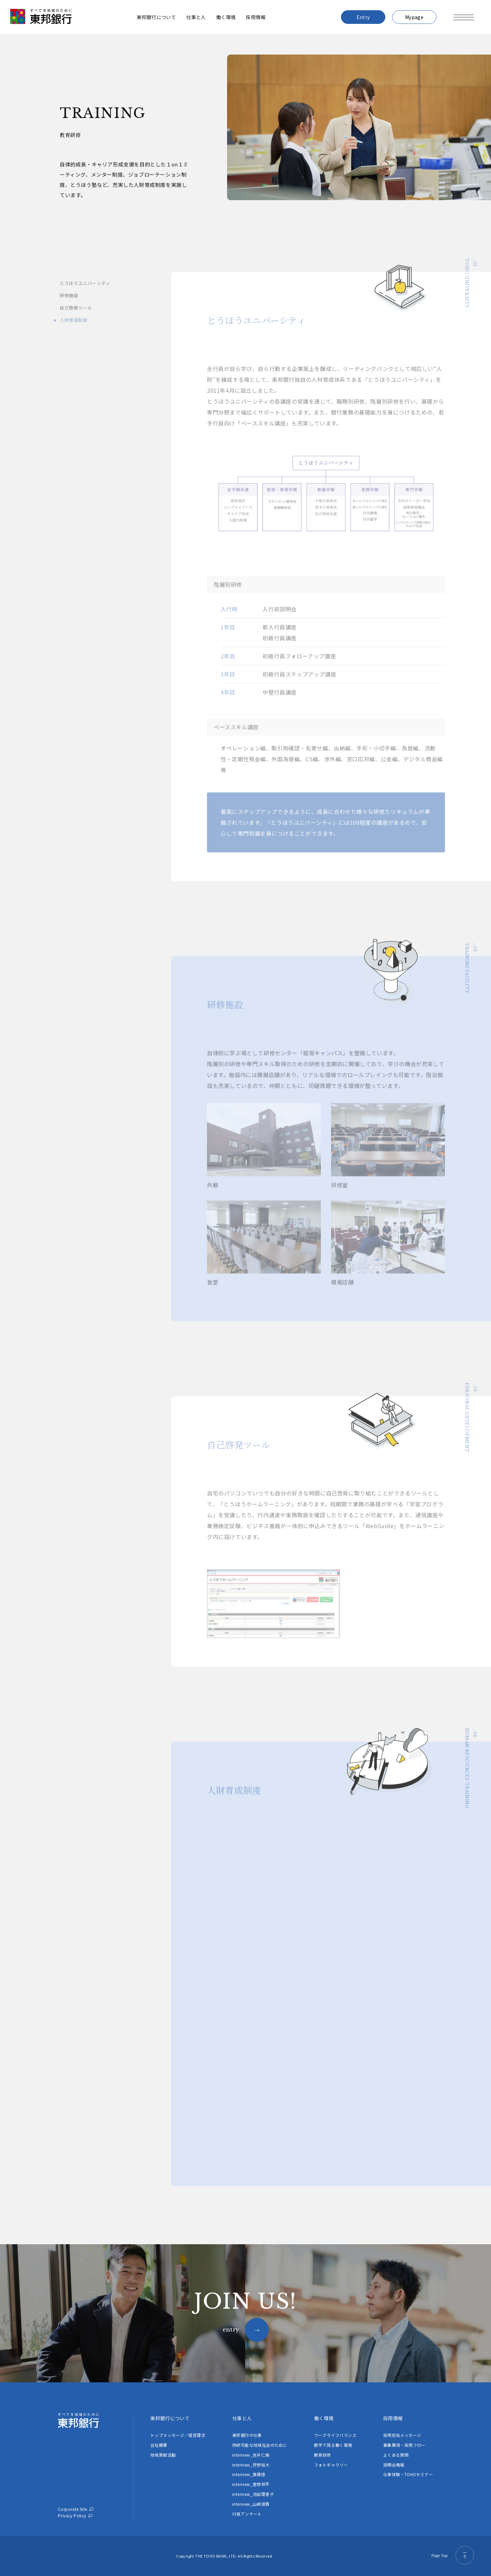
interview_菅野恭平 (251, 2484)
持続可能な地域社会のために (259, 2445)
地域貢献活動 (163, 2455)
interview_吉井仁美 (251, 2455)
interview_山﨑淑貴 (251, 2504)
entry (231, 2329)
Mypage (414, 17)
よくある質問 (395, 2455)
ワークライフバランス (335, 2435)
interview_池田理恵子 (253, 2494)
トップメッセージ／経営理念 (177, 2435)
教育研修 (322, 2455)
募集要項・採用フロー (404, 2445)
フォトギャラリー (331, 2465)
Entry (363, 17)
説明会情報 (393, 2465)
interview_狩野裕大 (251, 2465)
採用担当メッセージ (402, 2435)
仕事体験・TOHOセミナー (408, 2474)
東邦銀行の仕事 (247, 2435)
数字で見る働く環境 (333, 2445)
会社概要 (158, 2445)
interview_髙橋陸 (248, 2474)
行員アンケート (247, 2514)
